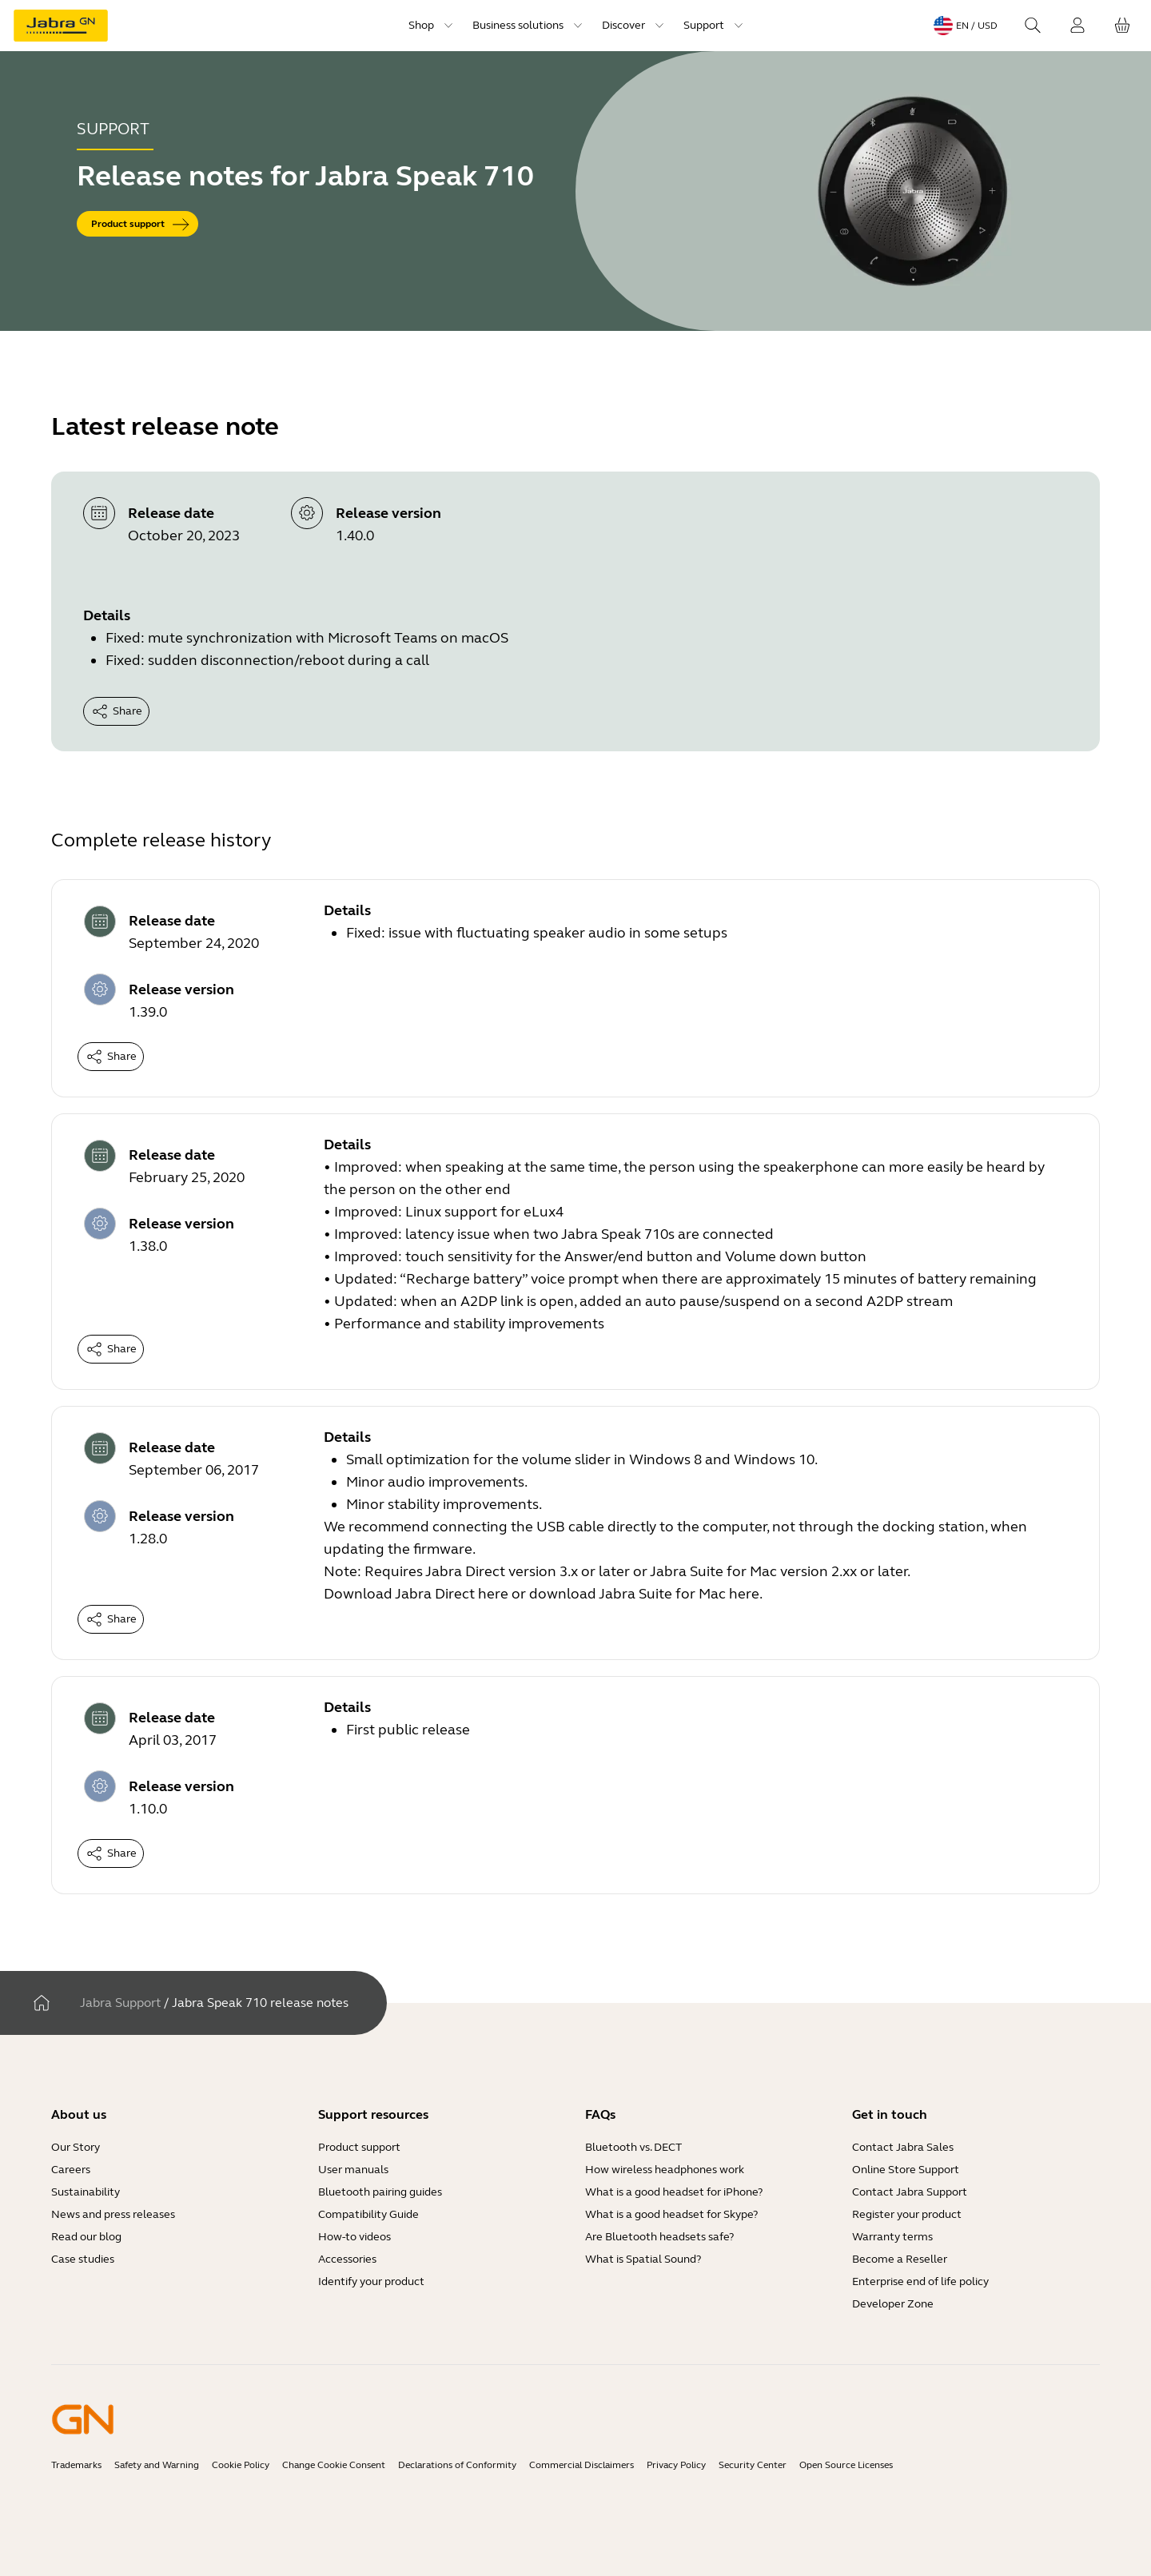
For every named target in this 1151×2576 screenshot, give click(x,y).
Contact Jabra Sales (903, 2147)
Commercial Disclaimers (581, 2464)
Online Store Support (905, 2169)
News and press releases (113, 2214)
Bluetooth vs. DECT (633, 2147)
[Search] (1033, 25)
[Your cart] (1122, 25)
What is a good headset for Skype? (671, 2214)
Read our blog (86, 2237)
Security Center (753, 2464)
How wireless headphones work (664, 2169)
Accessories (347, 2259)
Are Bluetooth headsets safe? (659, 2237)
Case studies (82, 2259)
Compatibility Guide (368, 2214)
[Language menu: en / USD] (965, 25)
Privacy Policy (676, 2464)
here (493, 1594)
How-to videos (354, 2237)
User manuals (353, 2169)
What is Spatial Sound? (643, 2259)
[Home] (41, 2003)
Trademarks (76, 2464)
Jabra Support (120, 2002)
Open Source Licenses (846, 2464)
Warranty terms (892, 2237)
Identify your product (371, 2281)
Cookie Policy (240, 2464)
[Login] (1077, 25)
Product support (359, 2147)
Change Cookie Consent (333, 2464)
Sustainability (85, 2192)
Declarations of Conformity (457, 2464)
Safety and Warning (156, 2464)
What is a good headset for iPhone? (674, 2192)
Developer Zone (893, 2304)
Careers (70, 2169)
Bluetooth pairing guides (380, 2192)
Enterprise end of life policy (920, 2281)
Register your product (907, 2214)
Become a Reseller (899, 2259)
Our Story (75, 2147)
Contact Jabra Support (909, 2192)
